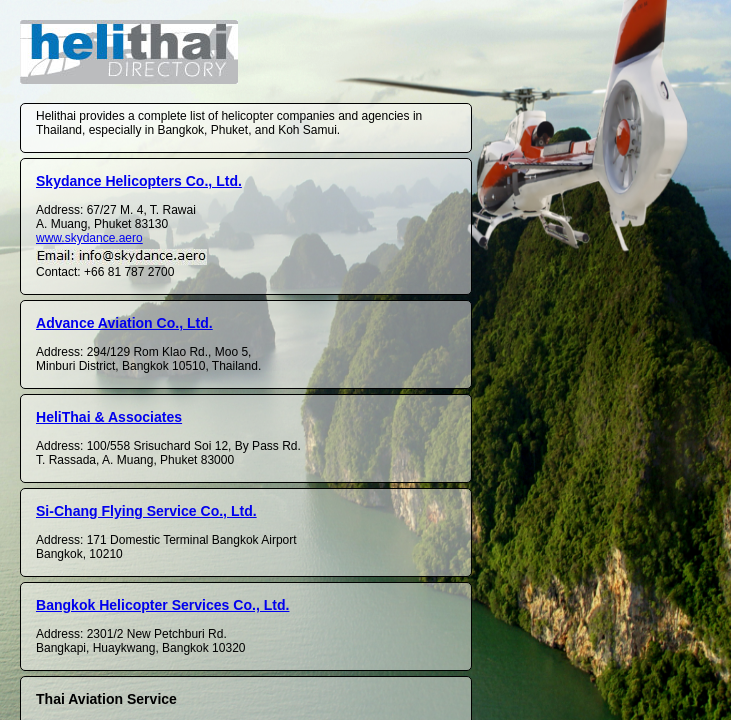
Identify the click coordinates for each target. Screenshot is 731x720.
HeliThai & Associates (109, 417)
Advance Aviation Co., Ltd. (124, 323)
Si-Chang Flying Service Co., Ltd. (146, 511)
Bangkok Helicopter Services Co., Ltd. (162, 605)
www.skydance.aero (89, 238)
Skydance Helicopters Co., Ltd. (139, 181)
